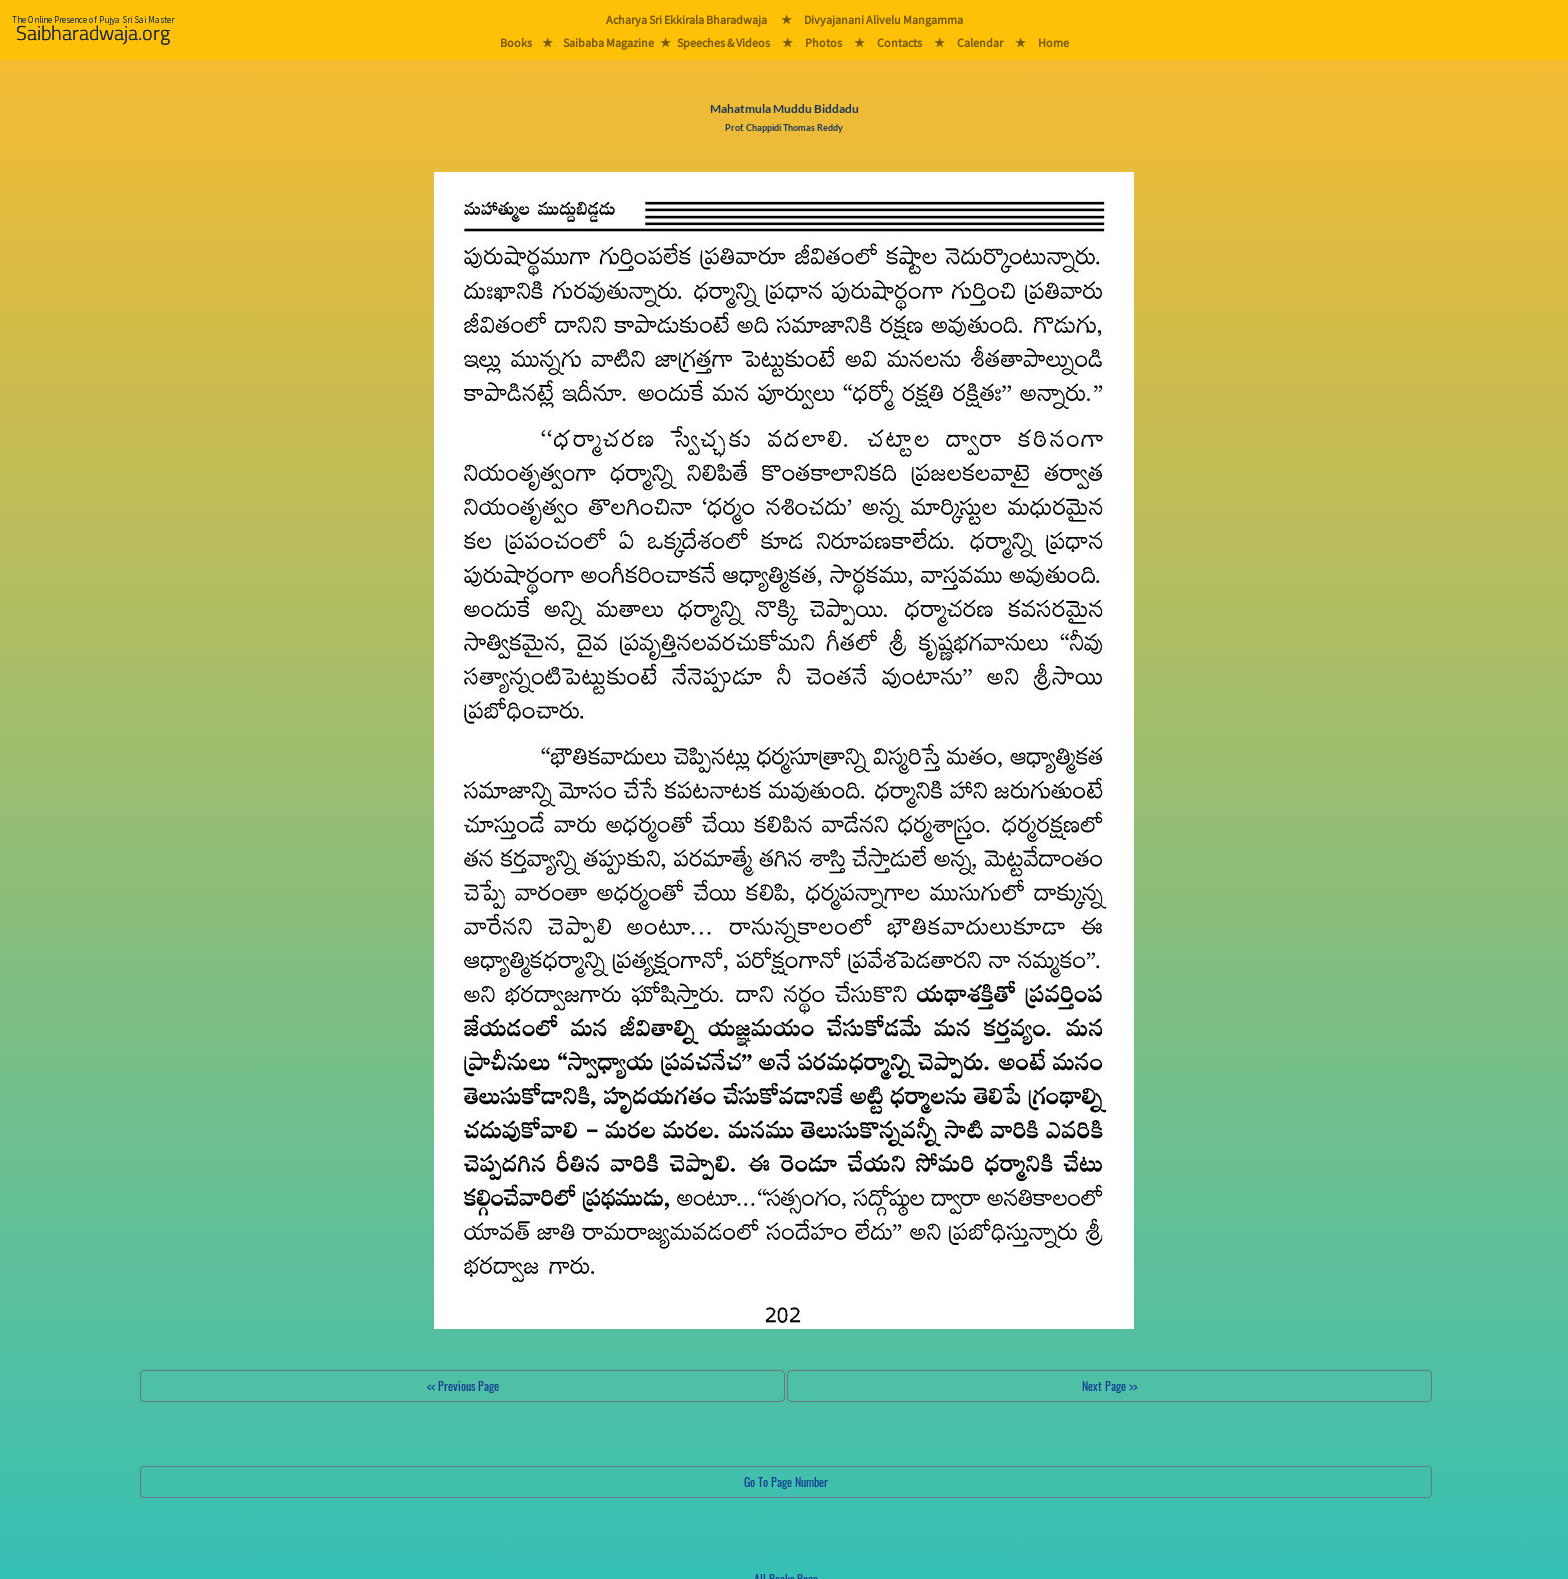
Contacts (899, 42)
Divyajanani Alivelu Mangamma (883, 19)
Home (1053, 42)
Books (516, 42)
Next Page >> (1109, 1385)
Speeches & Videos (723, 42)
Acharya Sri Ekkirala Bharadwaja (686, 19)
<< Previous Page (463, 1385)
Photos (823, 42)
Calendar (980, 42)
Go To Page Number (786, 1481)
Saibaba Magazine (608, 42)
